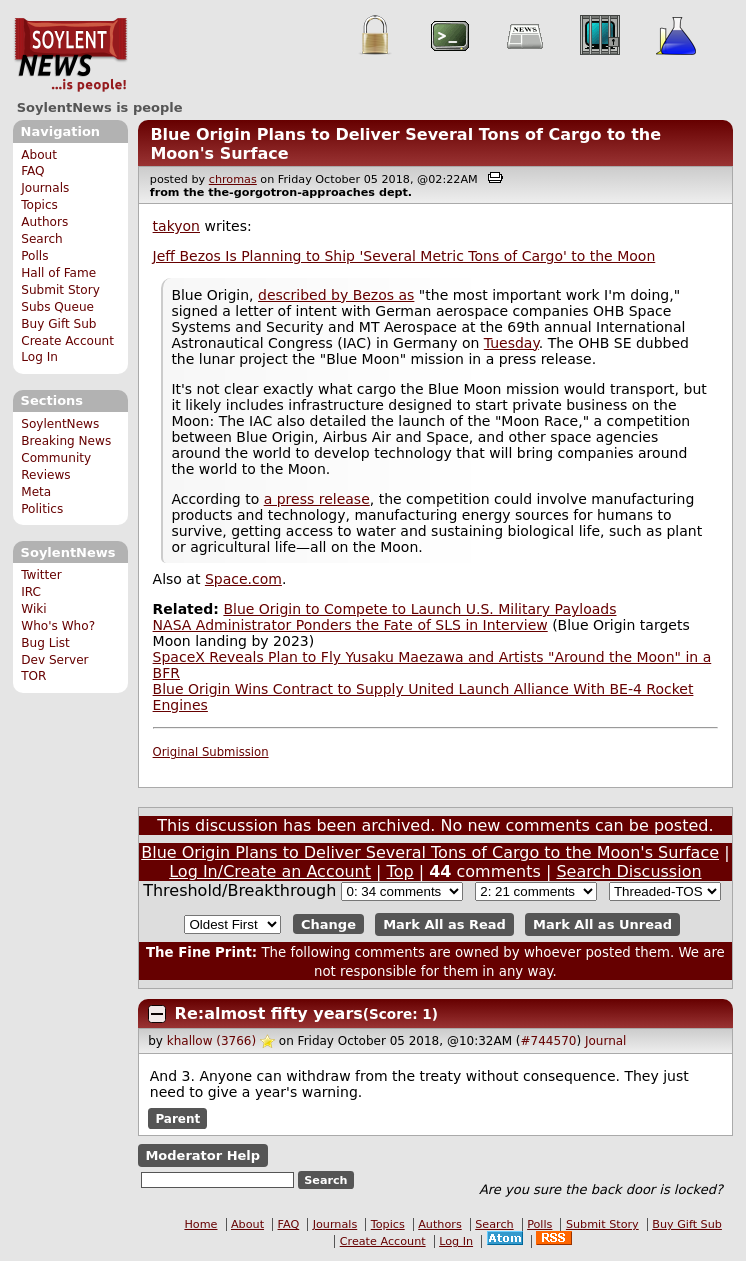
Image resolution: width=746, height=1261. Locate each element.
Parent (177, 1118)
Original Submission (211, 752)
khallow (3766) (211, 1041)
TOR (33, 676)
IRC (31, 592)
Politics (42, 509)
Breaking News (66, 441)
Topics (39, 205)
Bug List (45, 643)
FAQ (32, 171)
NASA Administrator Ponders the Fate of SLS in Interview (350, 625)
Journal (606, 1041)
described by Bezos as (336, 295)
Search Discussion (628, 871)
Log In (39, 357)
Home (200, 1224)
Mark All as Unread (602, 924)
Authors (44, 222)
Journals (45, 188)
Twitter (41, 575)
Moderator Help (202, 1155)
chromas (233, 179)
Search (42, 239)
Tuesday (511, 343)
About (39, 155)
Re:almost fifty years (269, 1013)
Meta (36, 492)
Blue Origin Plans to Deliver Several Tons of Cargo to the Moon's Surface (430, 852)
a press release (317, 499)
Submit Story (60, 290)
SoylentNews (70, 55)
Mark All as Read (444, 924)
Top (400, 871)
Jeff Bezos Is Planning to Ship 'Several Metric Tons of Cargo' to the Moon (404, 256)
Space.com (243, 579)
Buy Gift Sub (58, 324)
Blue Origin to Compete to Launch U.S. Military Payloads (419, 609)
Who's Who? (58, 626)
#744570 (549, 1041)
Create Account (67, 341)
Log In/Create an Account (270, 871)
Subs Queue (57, 307)
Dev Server (54, 660)
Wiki (33, 609)
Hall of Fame (58, 273)
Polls (34, 256)
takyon (176, 226)
